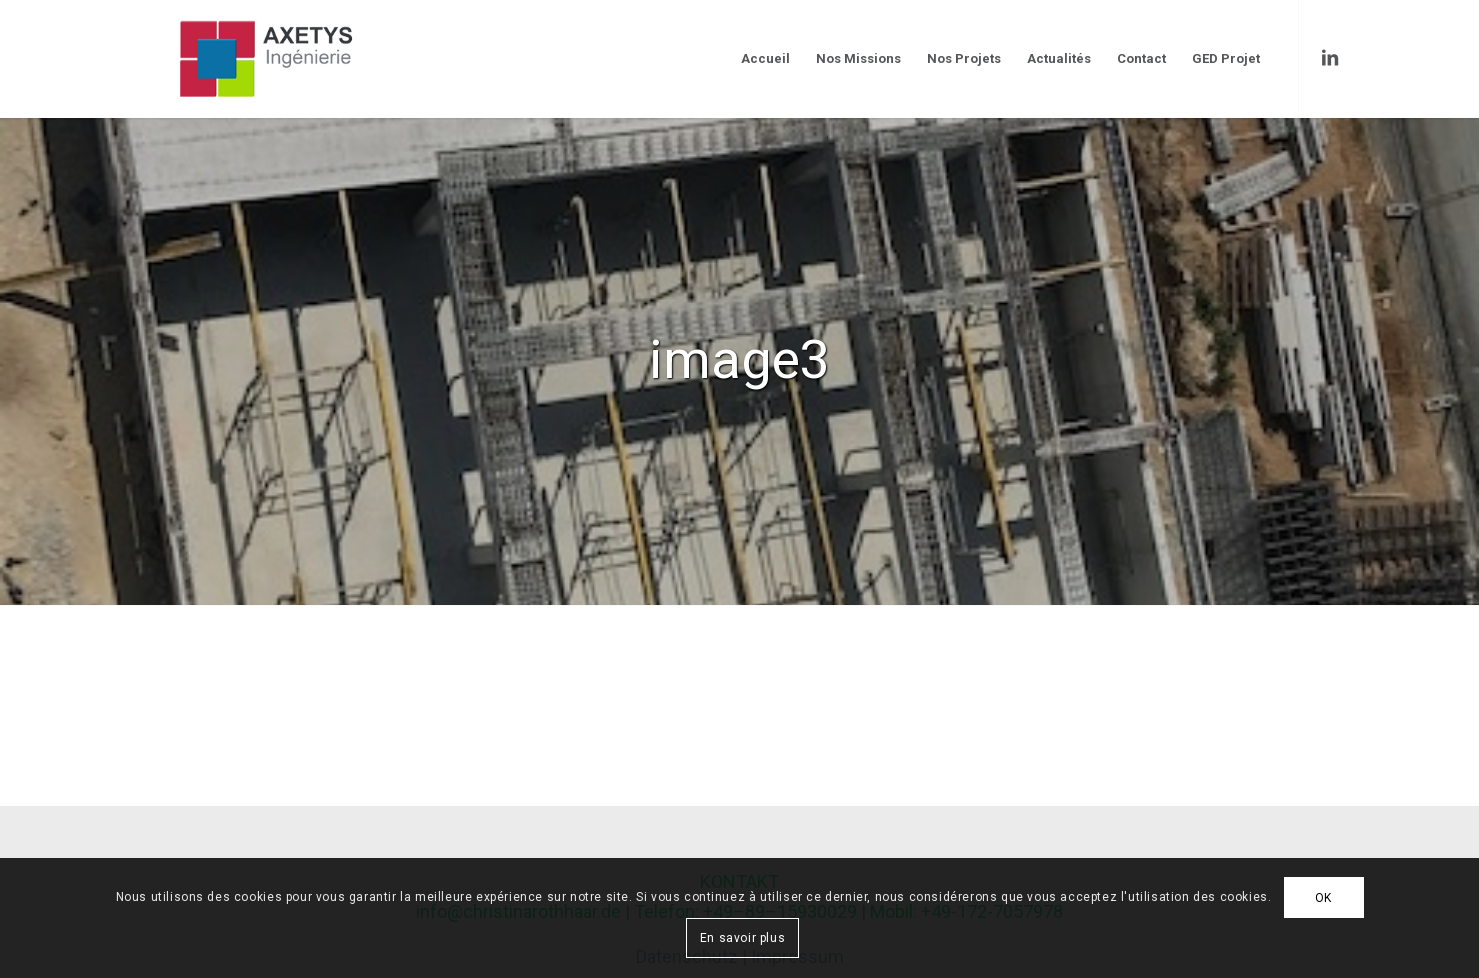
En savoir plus (742, 938)
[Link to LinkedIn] (1330, 58)
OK (1323, 898)
